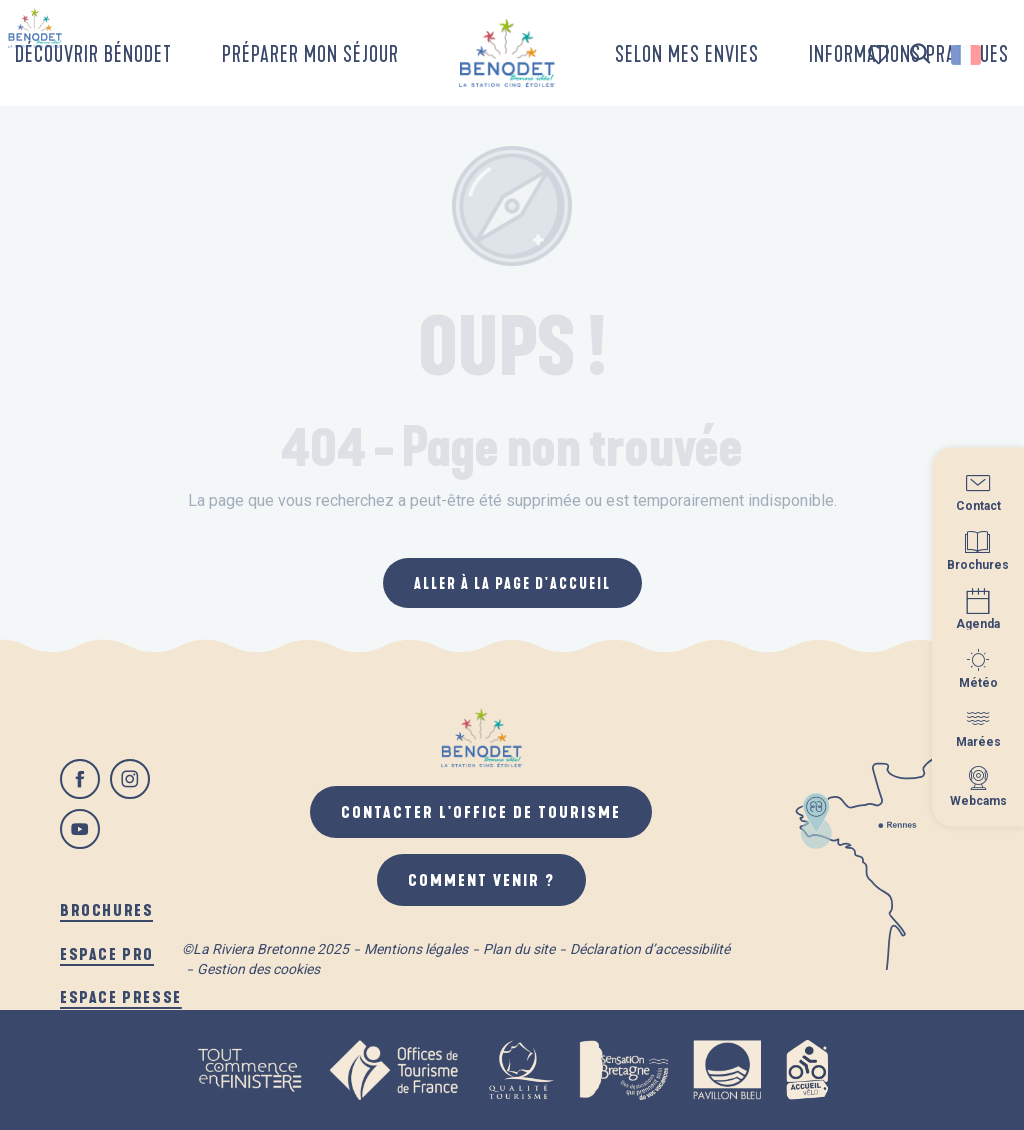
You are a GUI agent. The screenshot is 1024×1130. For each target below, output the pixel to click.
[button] (920, 54)
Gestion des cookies (258, 969)
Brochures (106, 909)
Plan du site (519, 949)
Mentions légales (416, 949)
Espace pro (107, 953)
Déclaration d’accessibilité (650, 949)
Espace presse (121, 996)
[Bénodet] (35, 28)
